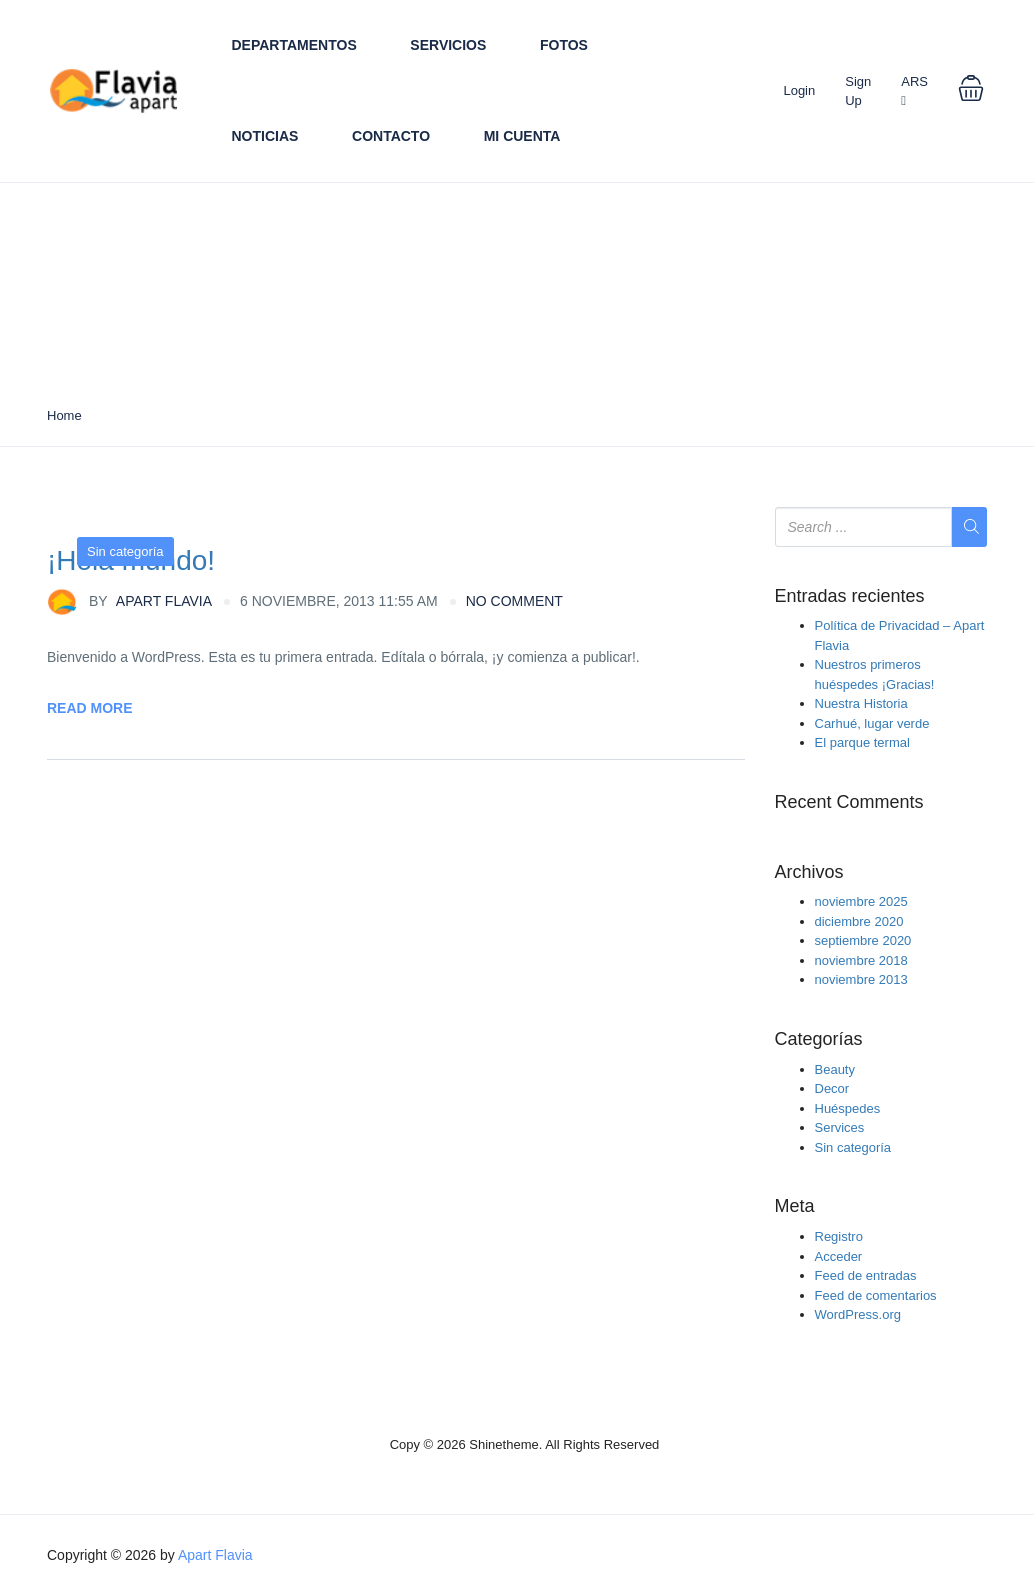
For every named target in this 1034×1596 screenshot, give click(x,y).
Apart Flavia (129, 602)
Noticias (265, 136)
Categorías (819, 1039)
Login (799, 90)
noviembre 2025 (861, 901)
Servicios (448, 45)
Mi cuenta (522, 136)
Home (64, 415)
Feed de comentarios (876, 1295)
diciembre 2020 (859, 921)
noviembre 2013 (861, 979)
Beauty (835, 1069)
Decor (832, 1088)
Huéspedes (848, 1108)
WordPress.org (858, 1314)
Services (840, 1127)
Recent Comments (849, 802)
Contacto (391, 136)
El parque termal (862, 742)
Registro (839, 1236)
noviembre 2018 (861, 960)
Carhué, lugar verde (872, 723)
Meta (795, 1206)
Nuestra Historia (861, 703)
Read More (90, 708)
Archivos (809, 872)
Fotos (564, 45)
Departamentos (294, 45)
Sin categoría (125, 551)
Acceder (839, 1256)
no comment (514, 601)
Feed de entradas (866, 1275)
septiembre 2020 (863, 940)
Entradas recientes (850, 596)
